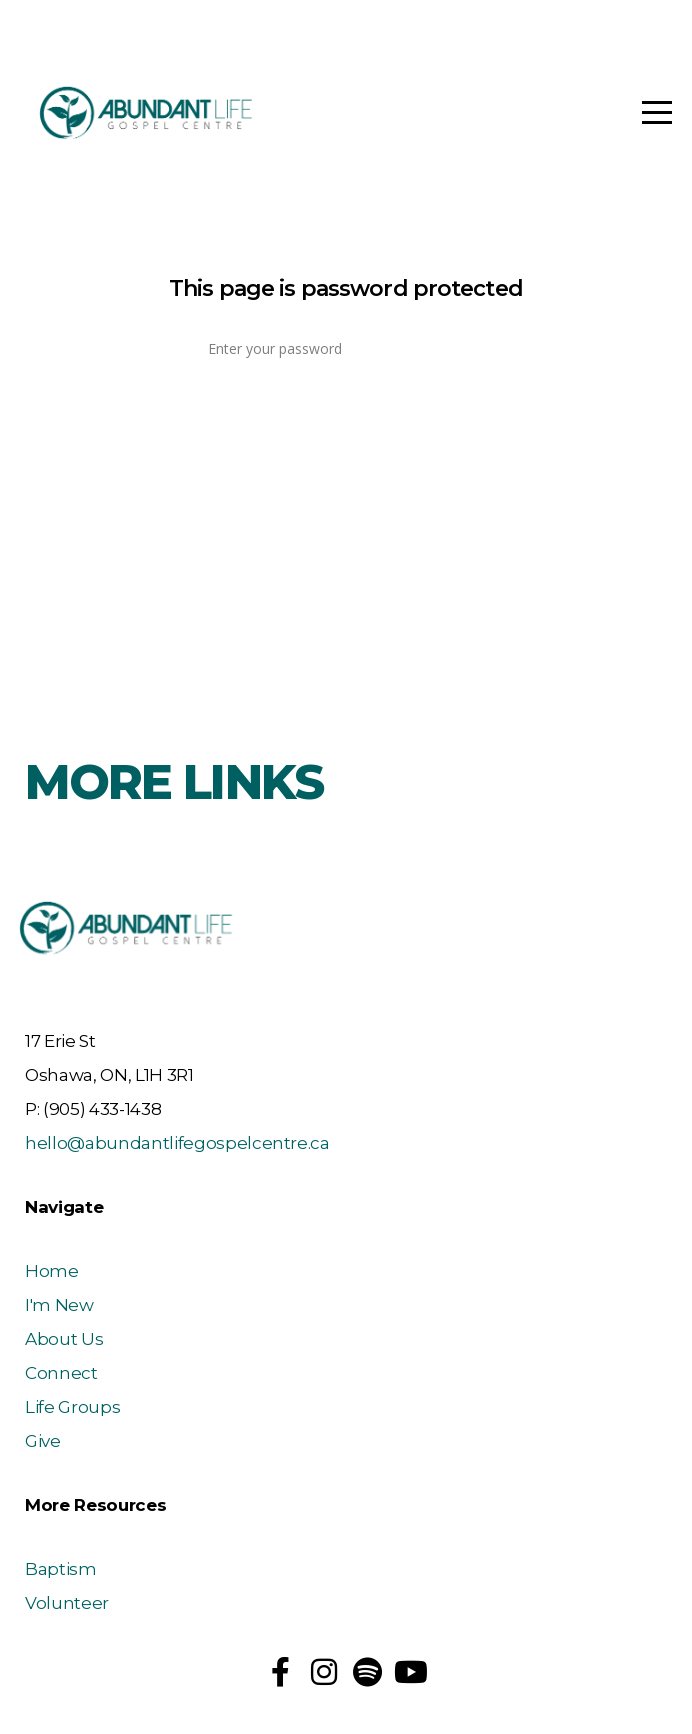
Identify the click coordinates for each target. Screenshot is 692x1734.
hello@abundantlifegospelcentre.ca (177, 1143)
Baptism (61, 1569)
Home (52, 1271)
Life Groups (72, 1407)
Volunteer (67, 1603)
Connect (61, 1373)
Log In (346, 414)
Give (43, 1441)
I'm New (59, 1305)
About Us (64, 1339)
